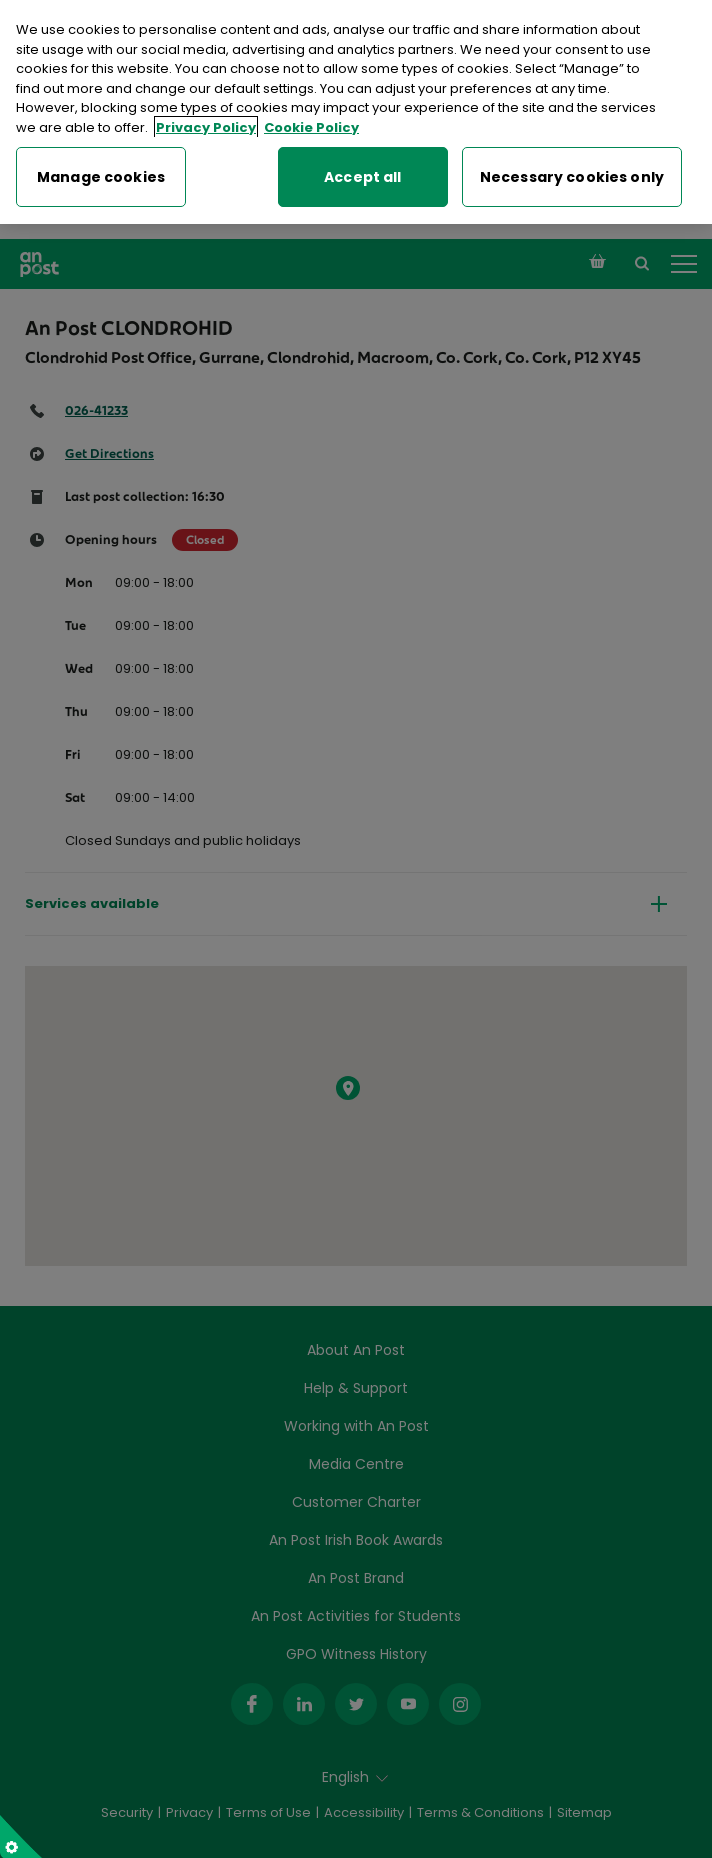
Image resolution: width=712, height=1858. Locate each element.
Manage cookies (101, 173)
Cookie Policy (311, 123)
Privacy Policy (206, 123)
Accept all (362, 173)
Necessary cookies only (572, 173)
